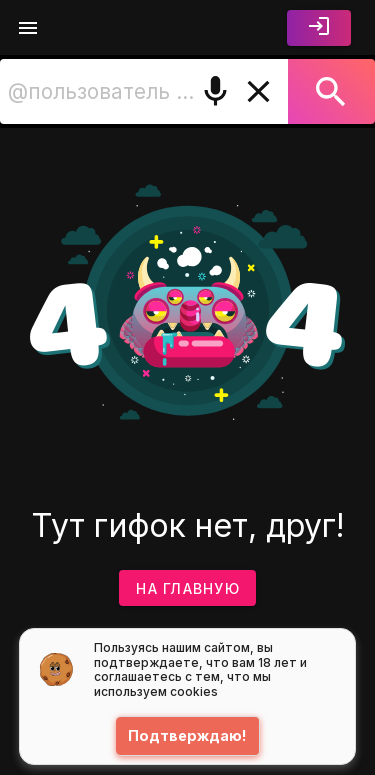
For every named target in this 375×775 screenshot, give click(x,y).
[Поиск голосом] (215, 91)
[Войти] (319, 28)
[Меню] (28, 28)
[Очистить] (258, 91)
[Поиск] (331, 91)
